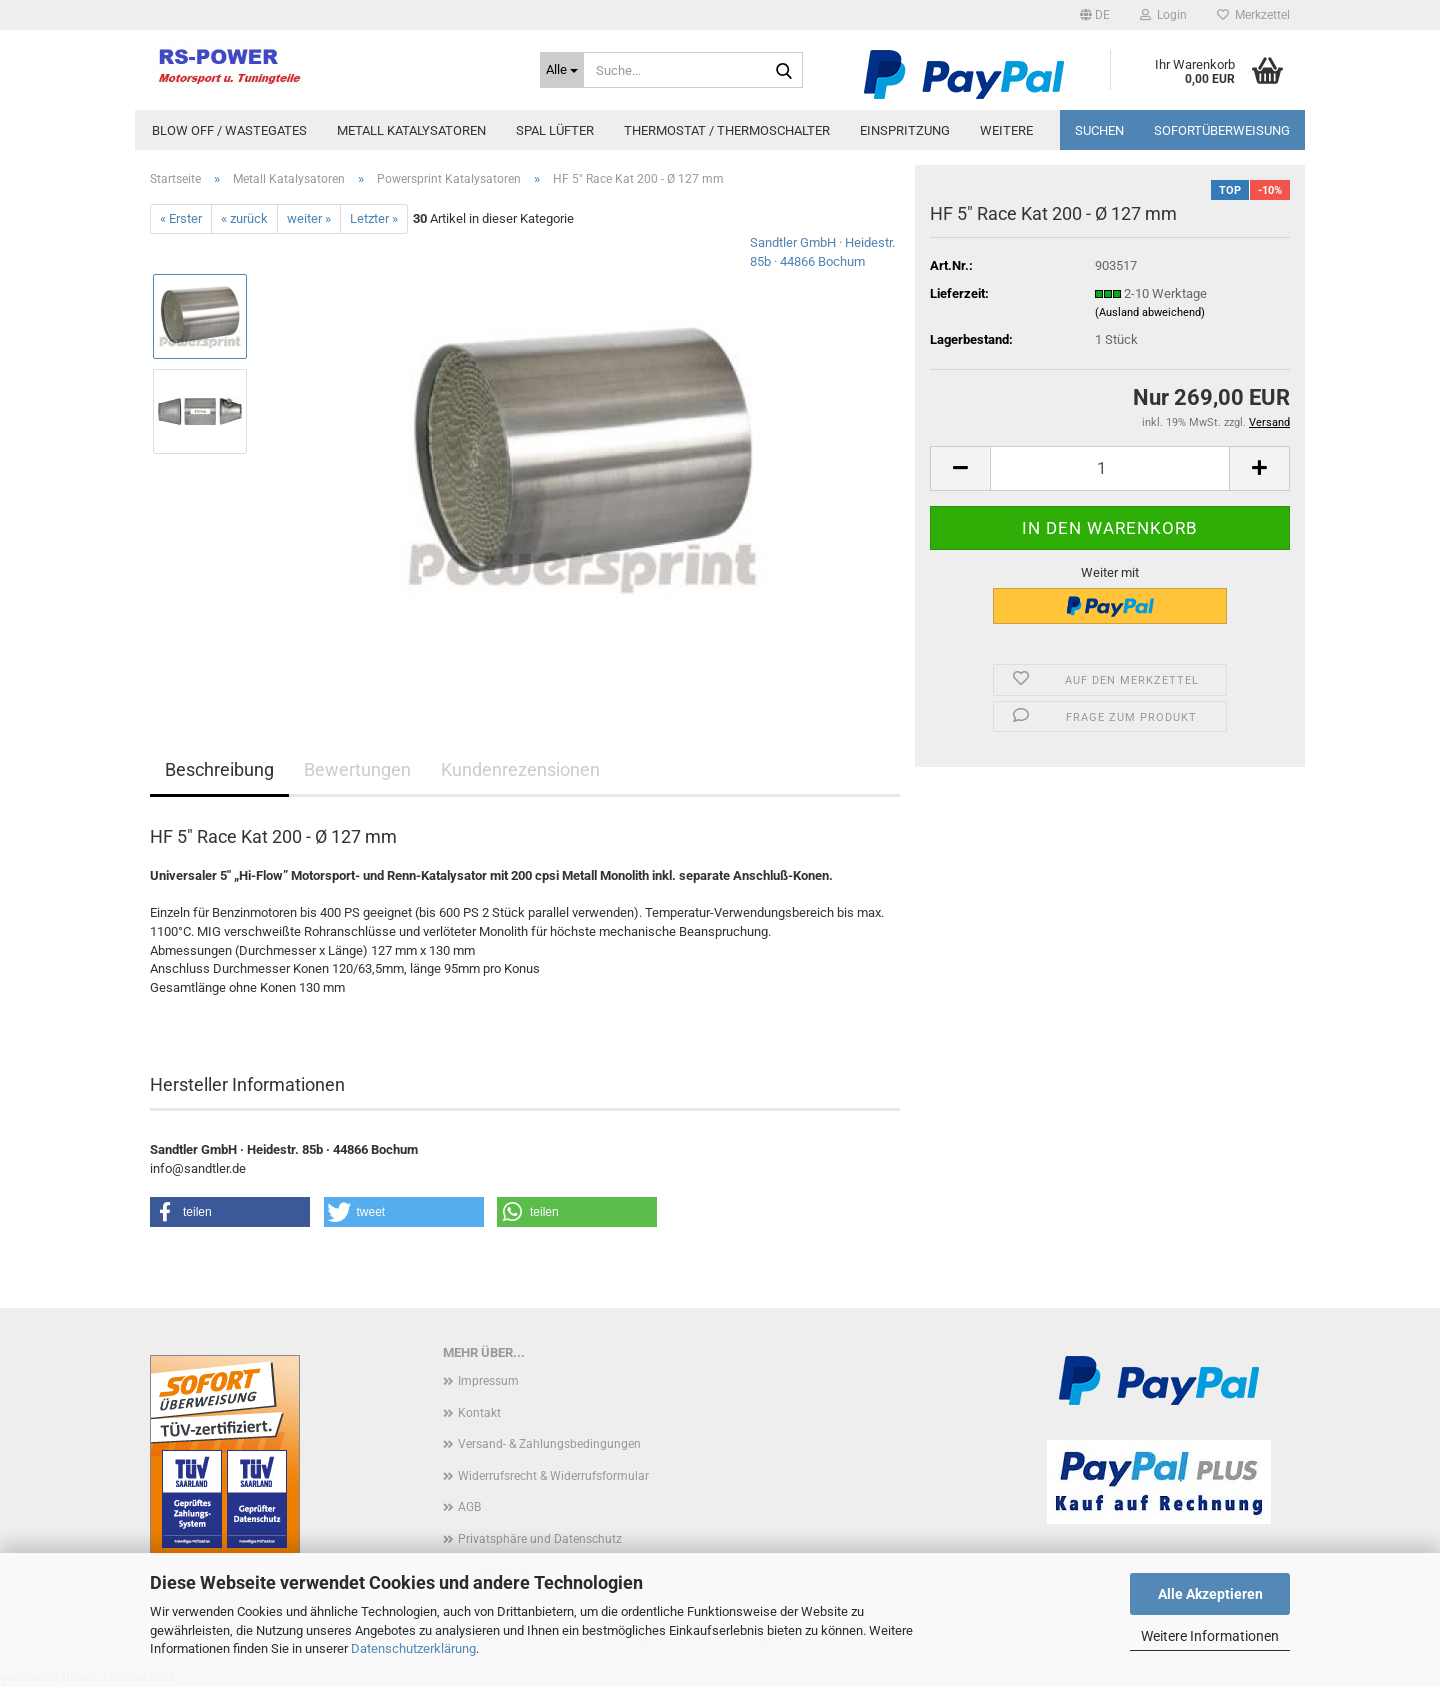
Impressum (488, 1381)
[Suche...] (562, 70)
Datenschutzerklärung (413, 1648)
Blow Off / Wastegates (229, 130)
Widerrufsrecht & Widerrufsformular (553, 1476)
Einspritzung (905, 130)
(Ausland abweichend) (1150, 312)
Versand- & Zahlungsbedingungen (549, 1444)
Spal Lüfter (555, 130)
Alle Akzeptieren (1210, 1594)
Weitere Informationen (1210, 1636)
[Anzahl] (1110, 468)
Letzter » (374, 218)
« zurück (244, 218)
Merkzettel (1253, 15)
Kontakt (479, 1413)
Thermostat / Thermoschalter (727, 130)
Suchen (1099, 130)
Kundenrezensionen (520, 769)
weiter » (309, 218)
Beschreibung (219, 769)
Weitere (1006, 130)
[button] (1095, 15)
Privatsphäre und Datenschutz (540, 1539)
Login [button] (1163, 15)
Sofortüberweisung (1222, 130)
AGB (469, 1507)
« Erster (181, 218)
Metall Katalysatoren (411, 130)
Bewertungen (357, 769)
